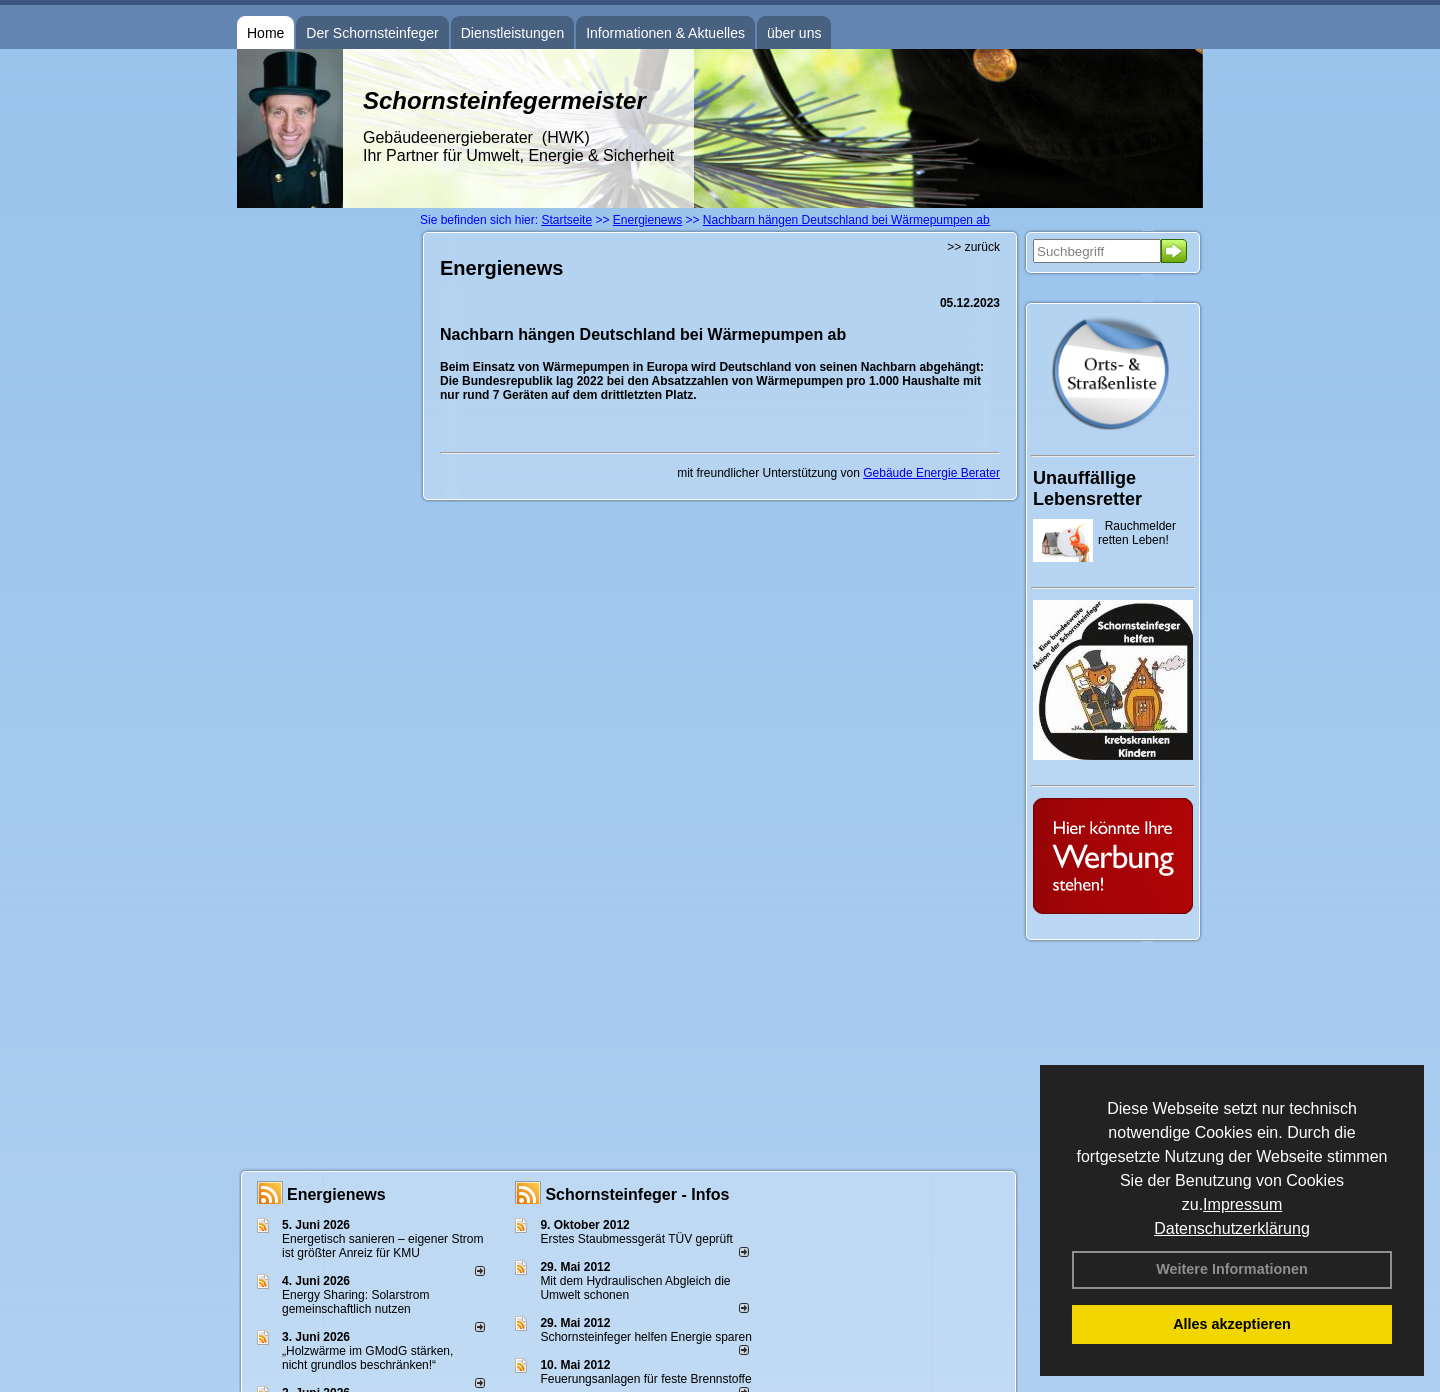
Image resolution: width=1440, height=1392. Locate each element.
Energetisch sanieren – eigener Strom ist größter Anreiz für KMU (382, 1246)
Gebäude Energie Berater (931, 473)
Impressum (1242, 1204)
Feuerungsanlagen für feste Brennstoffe (645, 1379)
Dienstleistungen (513, 33)
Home (265, 33)
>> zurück (973, 247)
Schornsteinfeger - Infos (637, 1194)
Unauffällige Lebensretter (1087, 488)
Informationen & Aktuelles (665, 33)
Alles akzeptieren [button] (1232, 1324)
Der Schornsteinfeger (372, 33)
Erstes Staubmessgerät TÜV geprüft (636, 1239)
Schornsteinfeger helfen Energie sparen (645, 1337)
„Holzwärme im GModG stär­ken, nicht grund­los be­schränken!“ (367, 1358)
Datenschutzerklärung (1232, 1228)
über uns (794, 33)
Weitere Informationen (1232, 1269)
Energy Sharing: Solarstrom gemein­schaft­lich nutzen (355, 1302)
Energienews (336, 1194)
